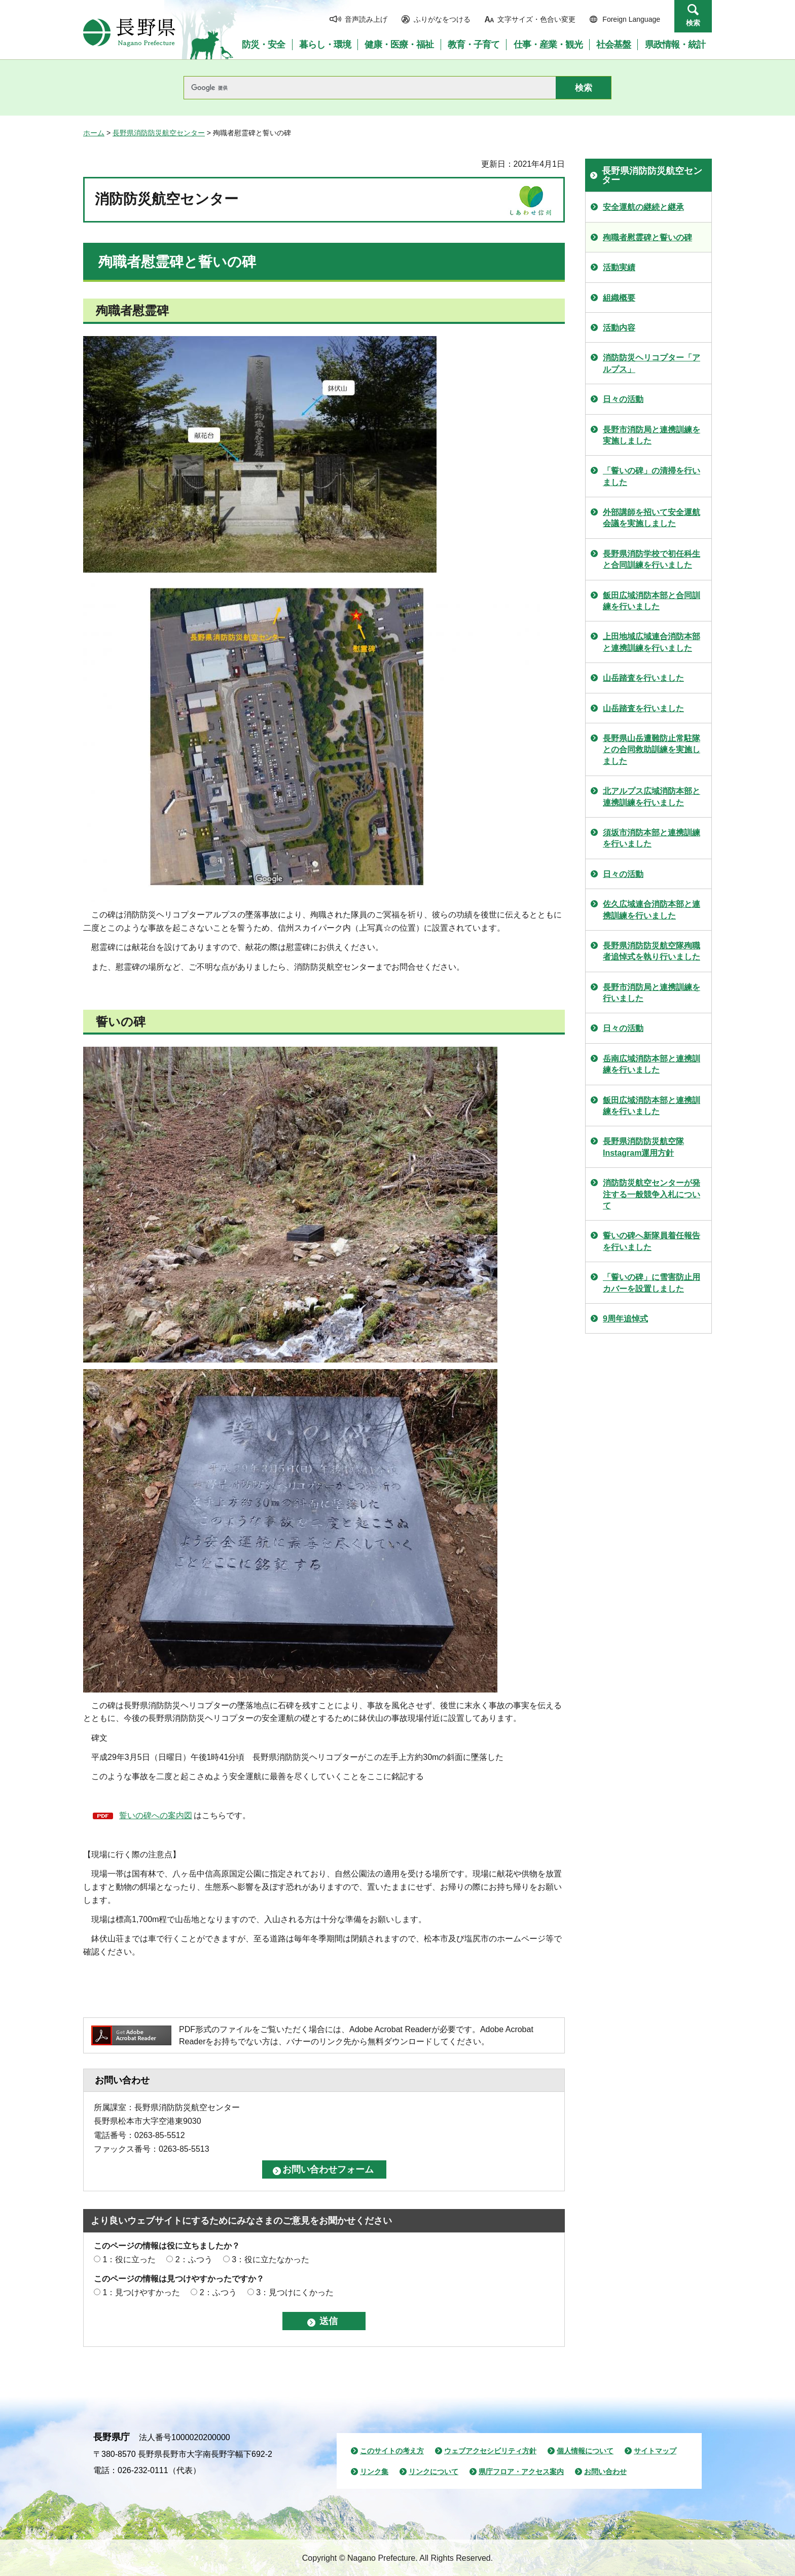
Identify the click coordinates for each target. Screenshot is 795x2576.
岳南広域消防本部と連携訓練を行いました (651, 1064)
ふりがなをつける (442, 19)
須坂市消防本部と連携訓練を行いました (651, 838)
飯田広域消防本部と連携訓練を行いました (651, 1106)
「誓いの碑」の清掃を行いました (651, 476)
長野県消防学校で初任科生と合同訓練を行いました (651, 559)
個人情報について (585, 2451)
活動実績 (619, 267)
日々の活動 (623, 399)
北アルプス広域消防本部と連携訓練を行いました (651, 796)
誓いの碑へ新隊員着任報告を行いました (651, 1241)
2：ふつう (193, 2259)
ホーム (93, 133)
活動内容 (619, 327)
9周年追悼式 (625, 1318)
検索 (693, 23)
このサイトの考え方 (392, 2451)
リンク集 (374, 2472)
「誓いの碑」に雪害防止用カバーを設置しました (651, 1283)
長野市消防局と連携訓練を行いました (651, 993)
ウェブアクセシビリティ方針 (490, 2451)
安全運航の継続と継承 (643, 207)
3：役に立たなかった (270, 2259)
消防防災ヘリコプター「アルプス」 (651, 363)
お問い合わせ (605, 2472)
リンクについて (433, 2472)
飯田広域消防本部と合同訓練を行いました (651, 601)
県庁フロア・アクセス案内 (521, 2472)
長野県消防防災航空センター (159, 133)
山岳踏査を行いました (643, 678)
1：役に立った (129, 2259)
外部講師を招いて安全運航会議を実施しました (651, 518)
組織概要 (619, 297)
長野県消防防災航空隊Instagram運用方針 (643, 1147)
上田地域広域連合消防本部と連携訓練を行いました (651, 642)
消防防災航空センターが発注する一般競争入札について (651, 1194)
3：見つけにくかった (295, 2292)
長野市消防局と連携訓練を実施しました (651, 435)
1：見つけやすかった (141, 2292)
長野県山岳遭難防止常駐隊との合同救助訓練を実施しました (651, 749)
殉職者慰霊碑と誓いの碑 (647, 237)
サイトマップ (655, 2451)
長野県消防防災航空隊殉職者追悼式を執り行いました (651, 951)
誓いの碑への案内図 (155, 1815)
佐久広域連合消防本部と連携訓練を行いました (651, 909)
